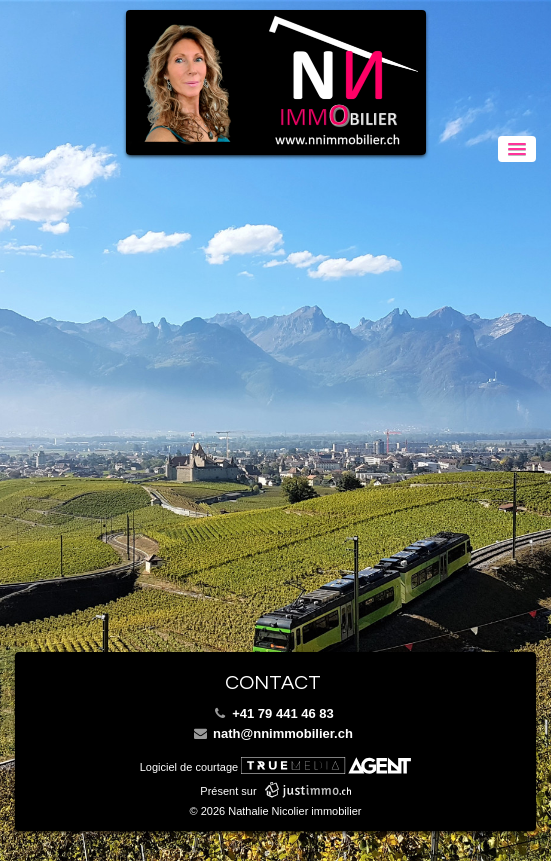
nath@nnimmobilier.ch (273, 733)
